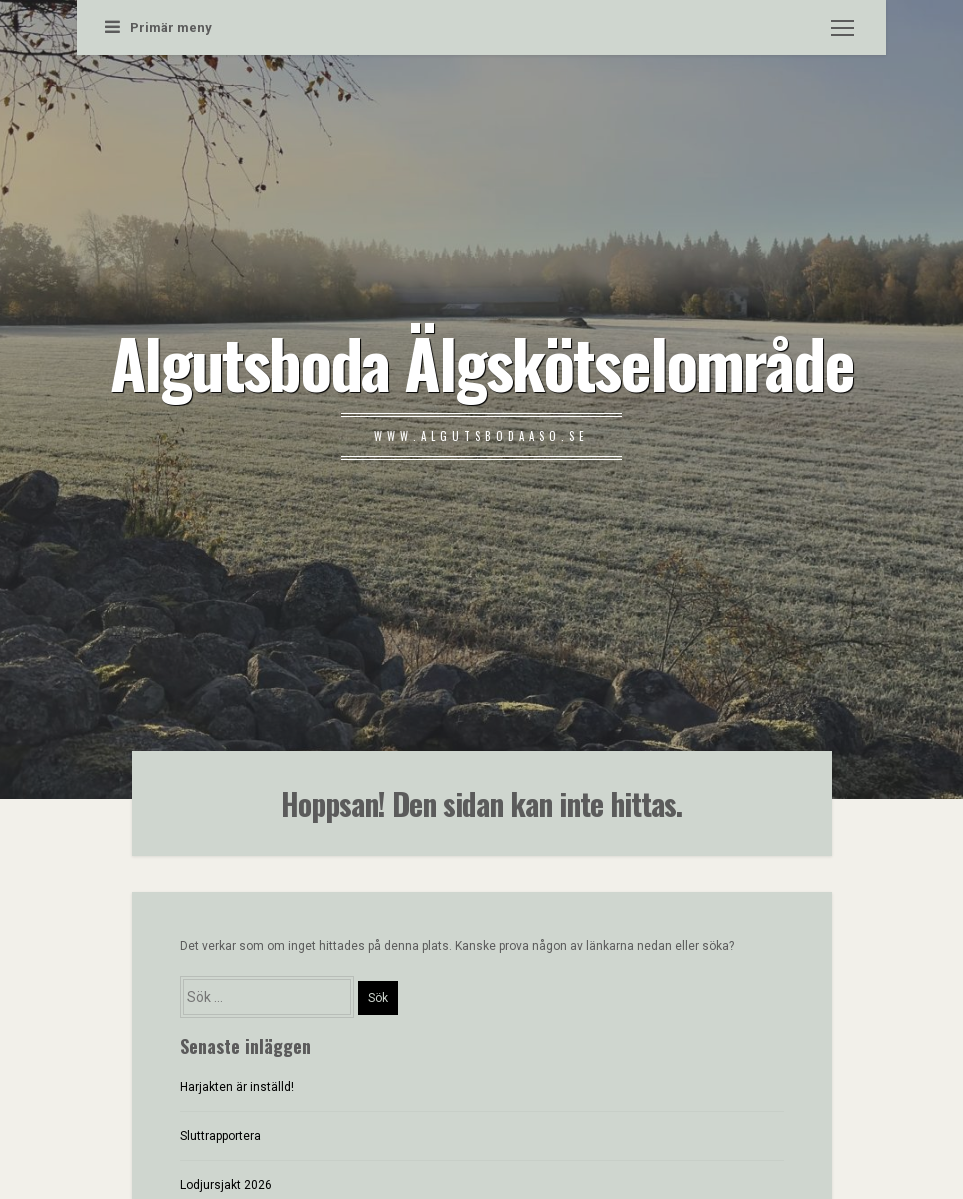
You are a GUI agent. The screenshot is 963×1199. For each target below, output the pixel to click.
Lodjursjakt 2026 (226, 1185)
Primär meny (158, 27)
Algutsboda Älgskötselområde (482, 362)
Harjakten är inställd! (237, 1087)
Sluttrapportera (220, 1136)
